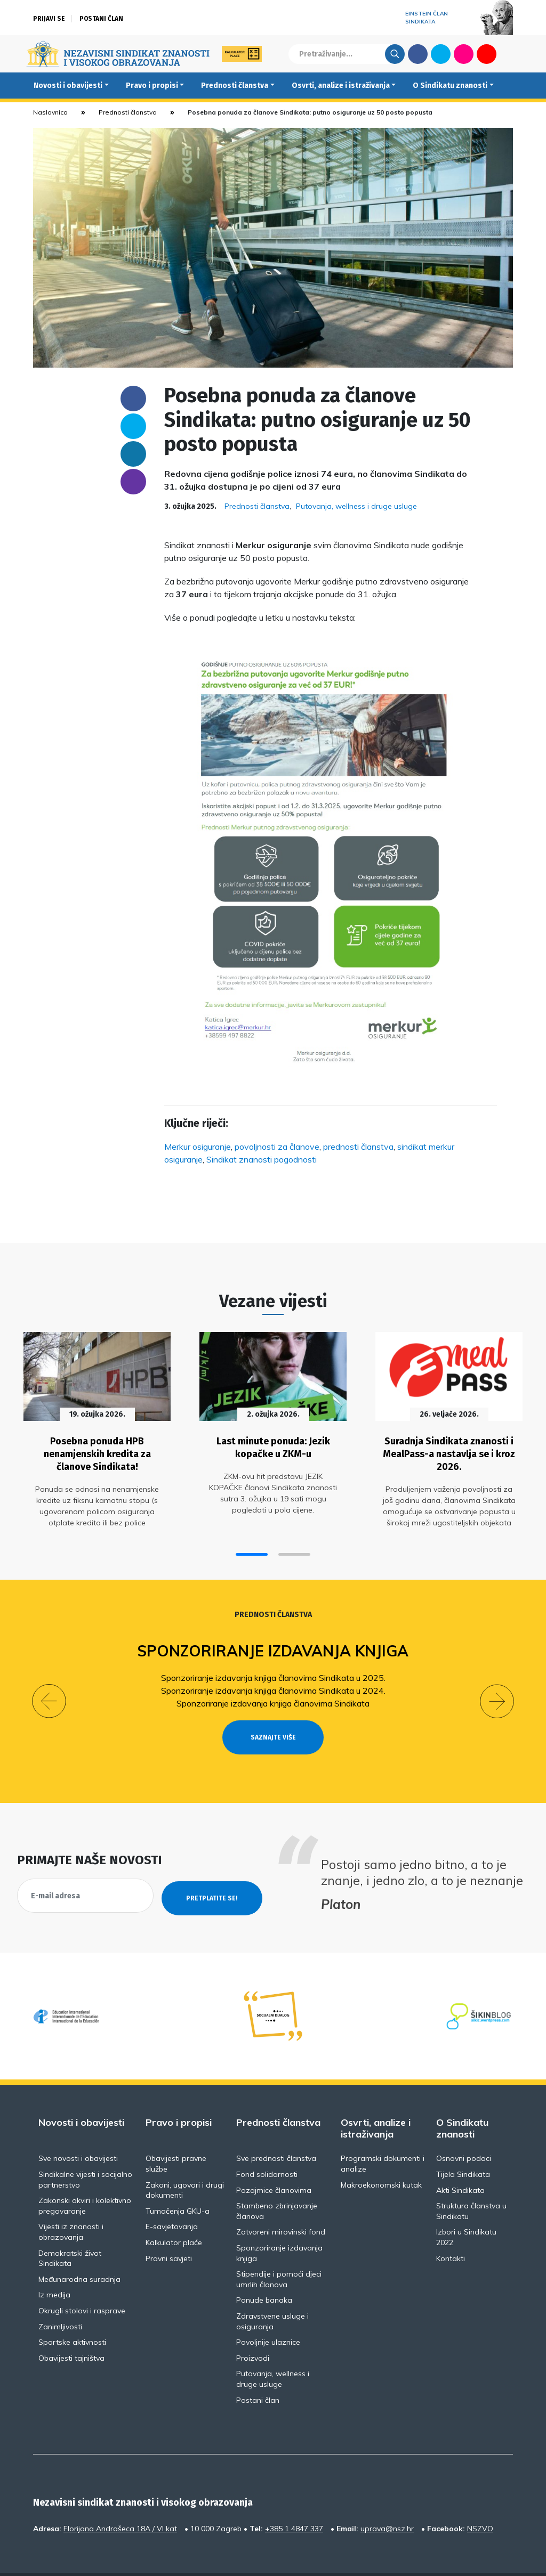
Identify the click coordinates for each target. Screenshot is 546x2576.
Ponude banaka (264, 2272)
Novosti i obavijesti (68, 85)
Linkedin (133, 454)
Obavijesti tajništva (71, 2330)
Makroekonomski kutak (381, 2157)
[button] (252, 1546)
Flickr (463, 53)
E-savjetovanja (172, 2199)
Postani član (101, 18)
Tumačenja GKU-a (178, 2183)
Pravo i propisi (152, 85)
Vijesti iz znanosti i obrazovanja (70, 2204)
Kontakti (450, 2231)
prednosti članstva (358, 1146)
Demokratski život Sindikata (69, 2231)
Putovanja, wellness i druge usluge (356, 506)
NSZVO (480, 2501)
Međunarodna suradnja (79, 2251)
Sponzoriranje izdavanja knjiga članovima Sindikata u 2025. (273, 1669)
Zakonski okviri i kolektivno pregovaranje (84, 2178)
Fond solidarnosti (267, 2146)
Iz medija (54, 2267)
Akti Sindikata (460, 2162)
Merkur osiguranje (197, 1146)
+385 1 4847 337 (294, 2501)
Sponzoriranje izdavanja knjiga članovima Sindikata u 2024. (273, 1682)
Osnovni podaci (463, 2130)
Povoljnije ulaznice (268, 2314)
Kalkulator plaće (174, 2215)
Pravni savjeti (169, 2231)
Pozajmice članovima (273, 2162)
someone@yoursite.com (133, 481)
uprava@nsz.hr (387, 2501)
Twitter (441, 53)
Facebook (418, 53)
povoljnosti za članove (277, 1146)
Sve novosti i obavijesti (78, 2130)
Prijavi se (49, 18)
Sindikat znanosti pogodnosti (261, 1159)
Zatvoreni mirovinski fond (280, 2204)
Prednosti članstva (234, 85)
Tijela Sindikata (463, 2146)
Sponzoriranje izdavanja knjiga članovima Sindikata (273, 1694)
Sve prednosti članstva (276, 2130)
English (509, 53)
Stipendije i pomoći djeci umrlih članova (279, 2251)
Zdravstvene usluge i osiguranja (272, 2294)
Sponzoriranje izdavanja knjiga (273, 1642)
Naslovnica (50, 112)
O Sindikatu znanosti (450, 85)
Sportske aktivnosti (72, 2314)
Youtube (486, 53)
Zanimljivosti (60, 2299)
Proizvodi (252, 2330)
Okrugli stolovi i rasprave (81, 2283)
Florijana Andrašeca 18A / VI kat (120, 2501)
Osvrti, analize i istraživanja (341, 85)
